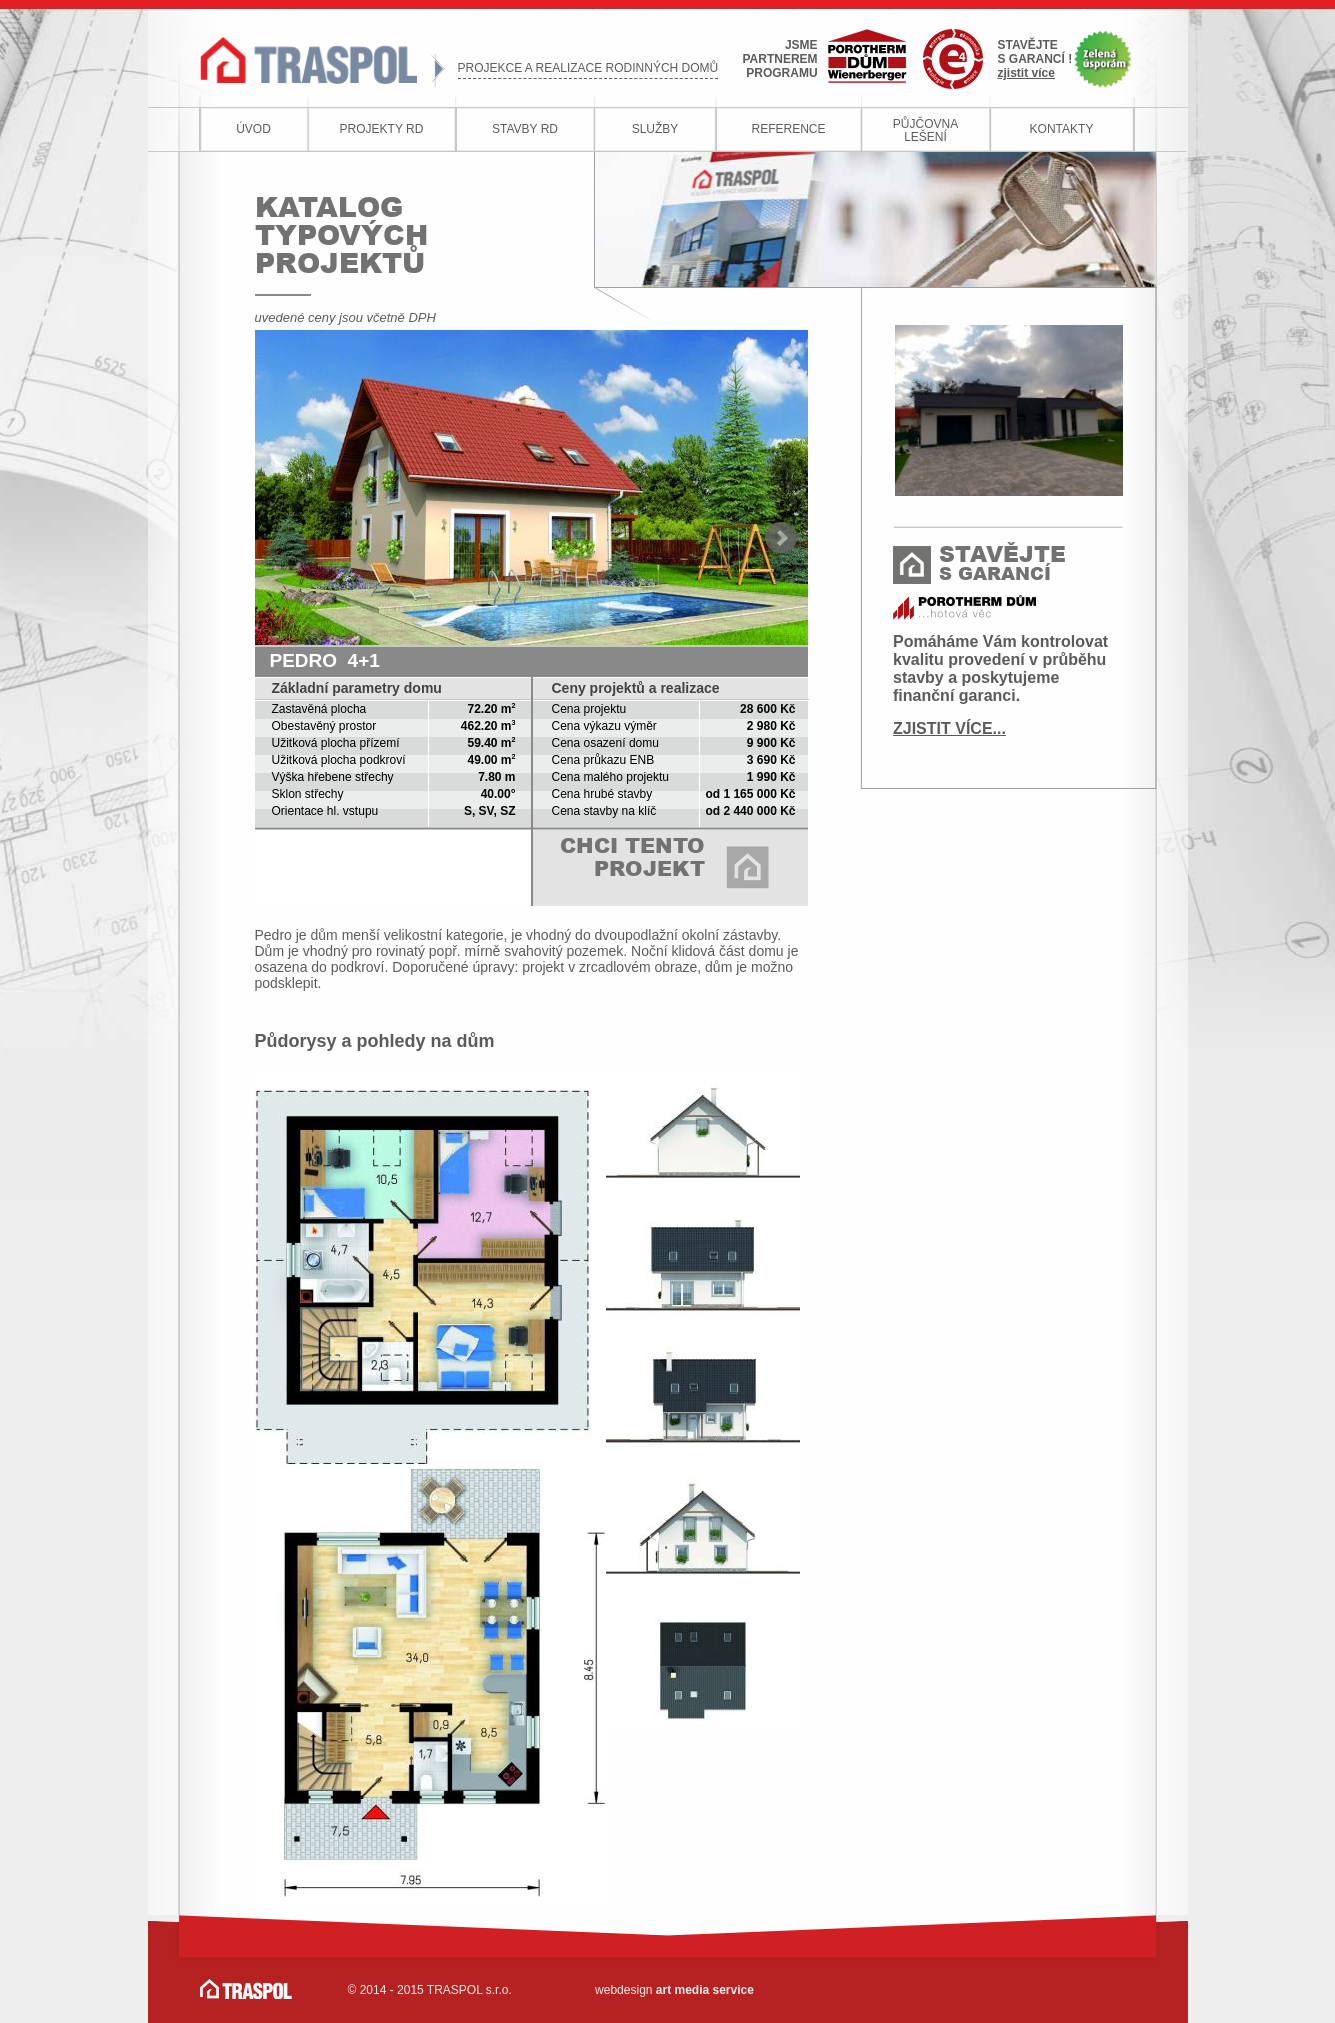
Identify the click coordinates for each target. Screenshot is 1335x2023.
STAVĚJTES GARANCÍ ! (1035, 59)
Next (781, 538)
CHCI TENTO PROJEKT (632, 857)
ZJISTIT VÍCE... (949, 728)
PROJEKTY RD (382, 129)
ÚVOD (253, 129)
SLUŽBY (655, 129)
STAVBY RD (525, 129)
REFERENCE (788, 129)
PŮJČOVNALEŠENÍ (925, 130)
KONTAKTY (1062, 129)
